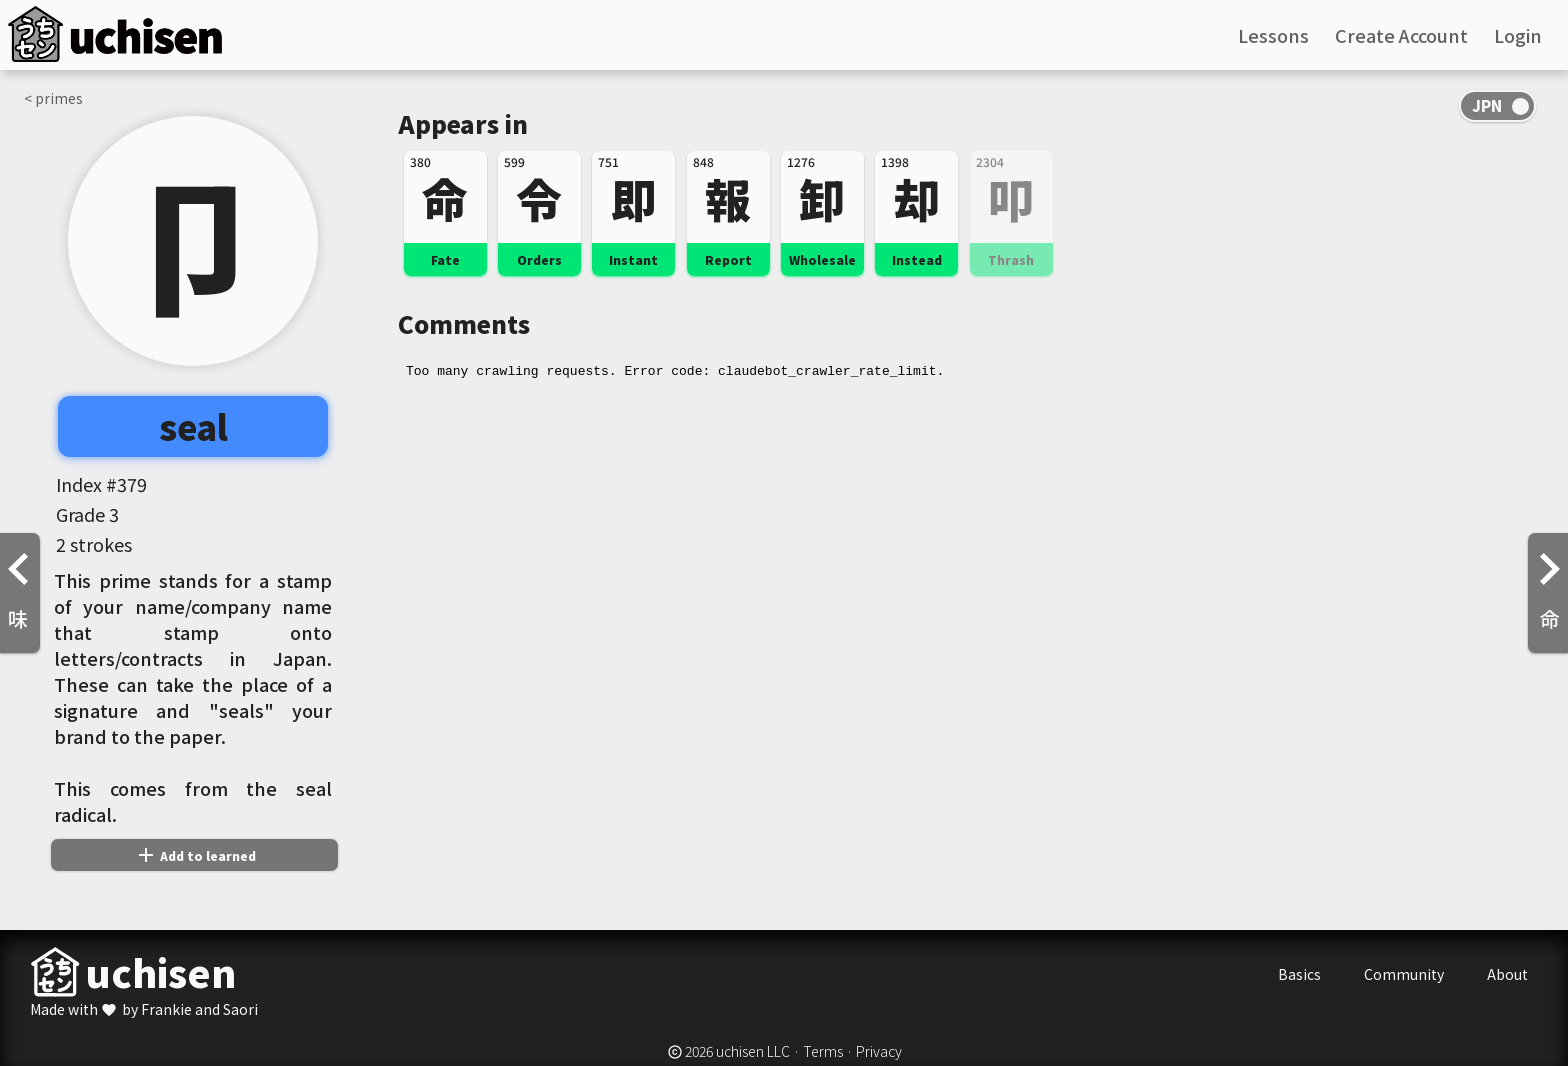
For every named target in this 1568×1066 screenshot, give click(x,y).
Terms (823, 1051)
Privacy (879, 1051)
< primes (53, 98)
